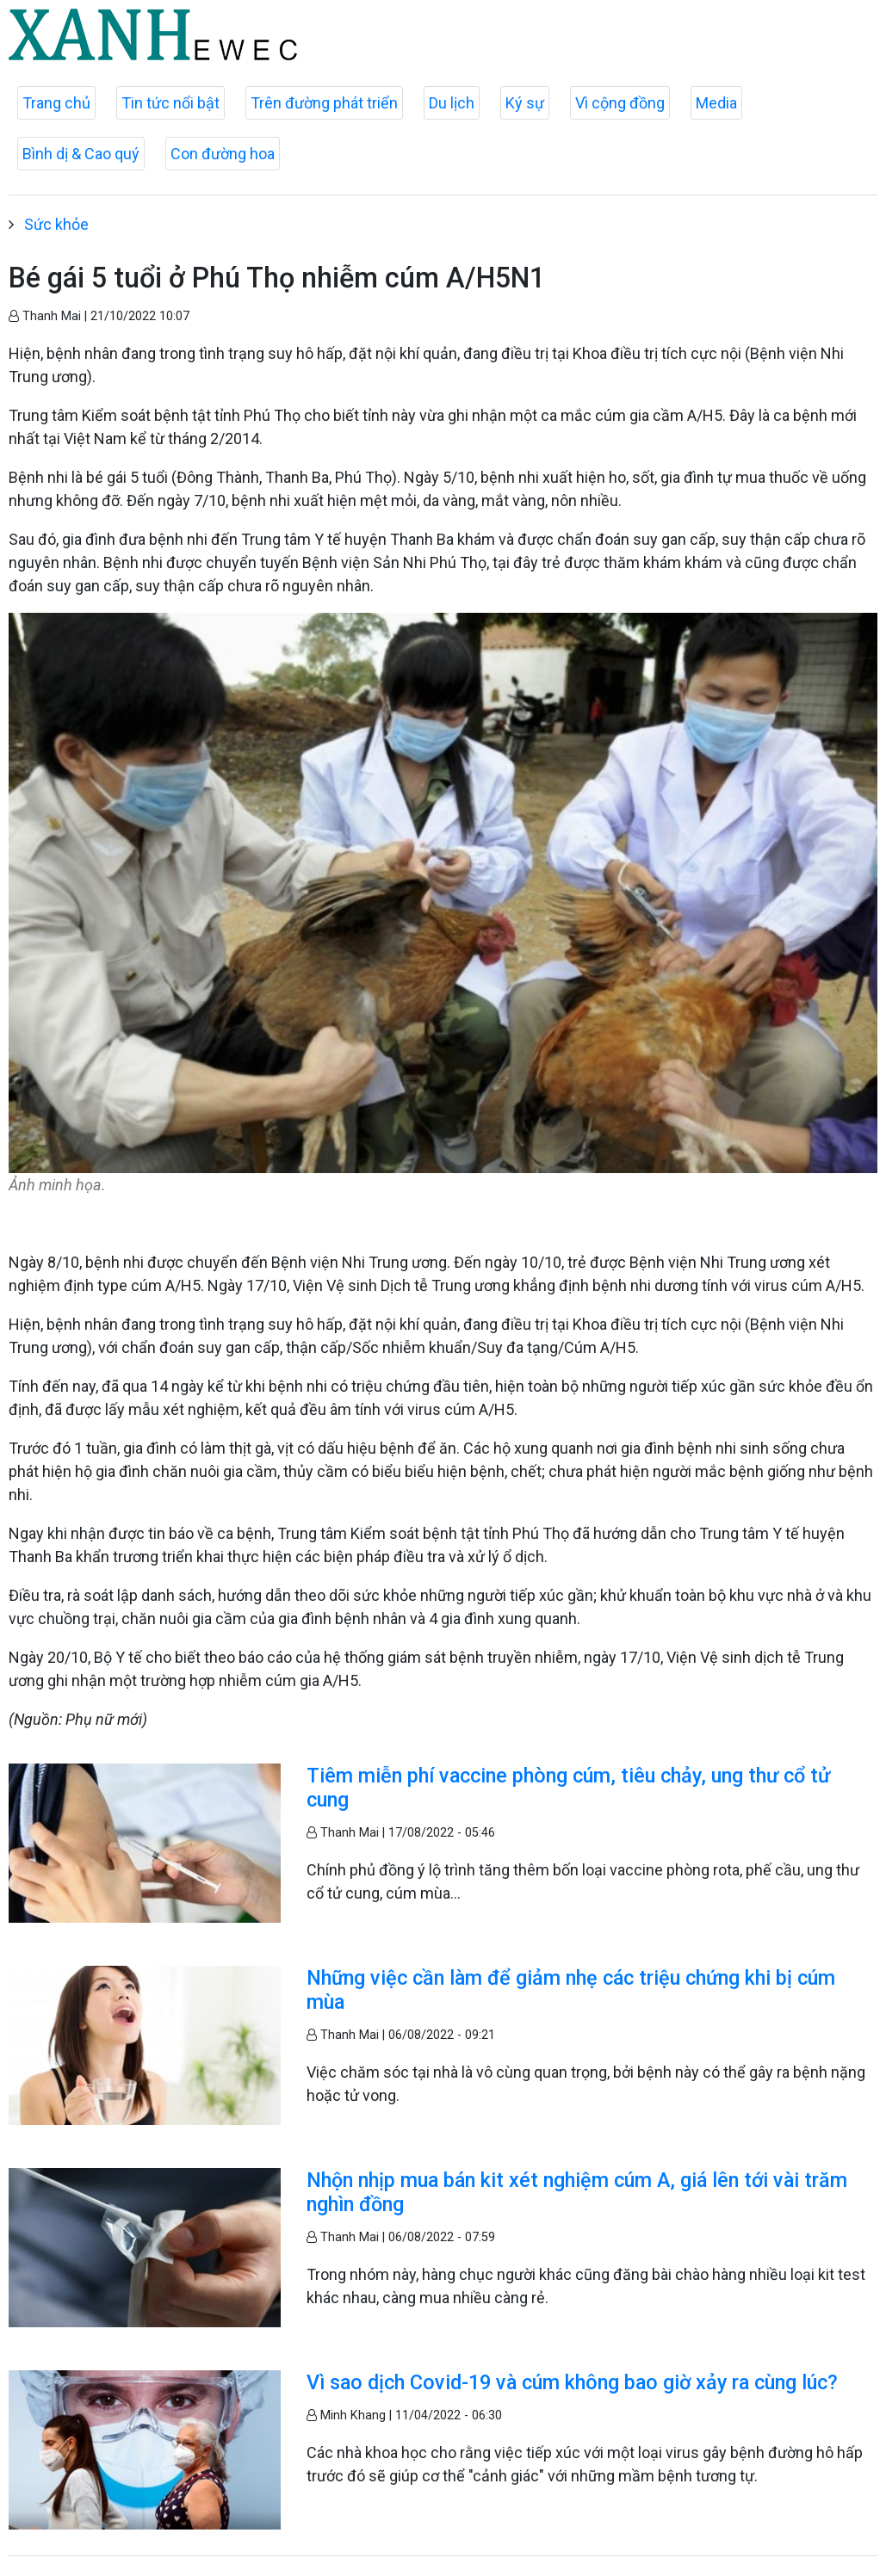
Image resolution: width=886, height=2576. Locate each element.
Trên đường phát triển (324, 103)
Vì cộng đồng (620, 103)
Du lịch (451, 103)
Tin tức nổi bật (170, 103)
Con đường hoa (222, 154)
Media (716, 103)
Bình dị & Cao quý (80, 154)
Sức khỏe (56, 224)
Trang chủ (56, 103)
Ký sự (524, 103)
